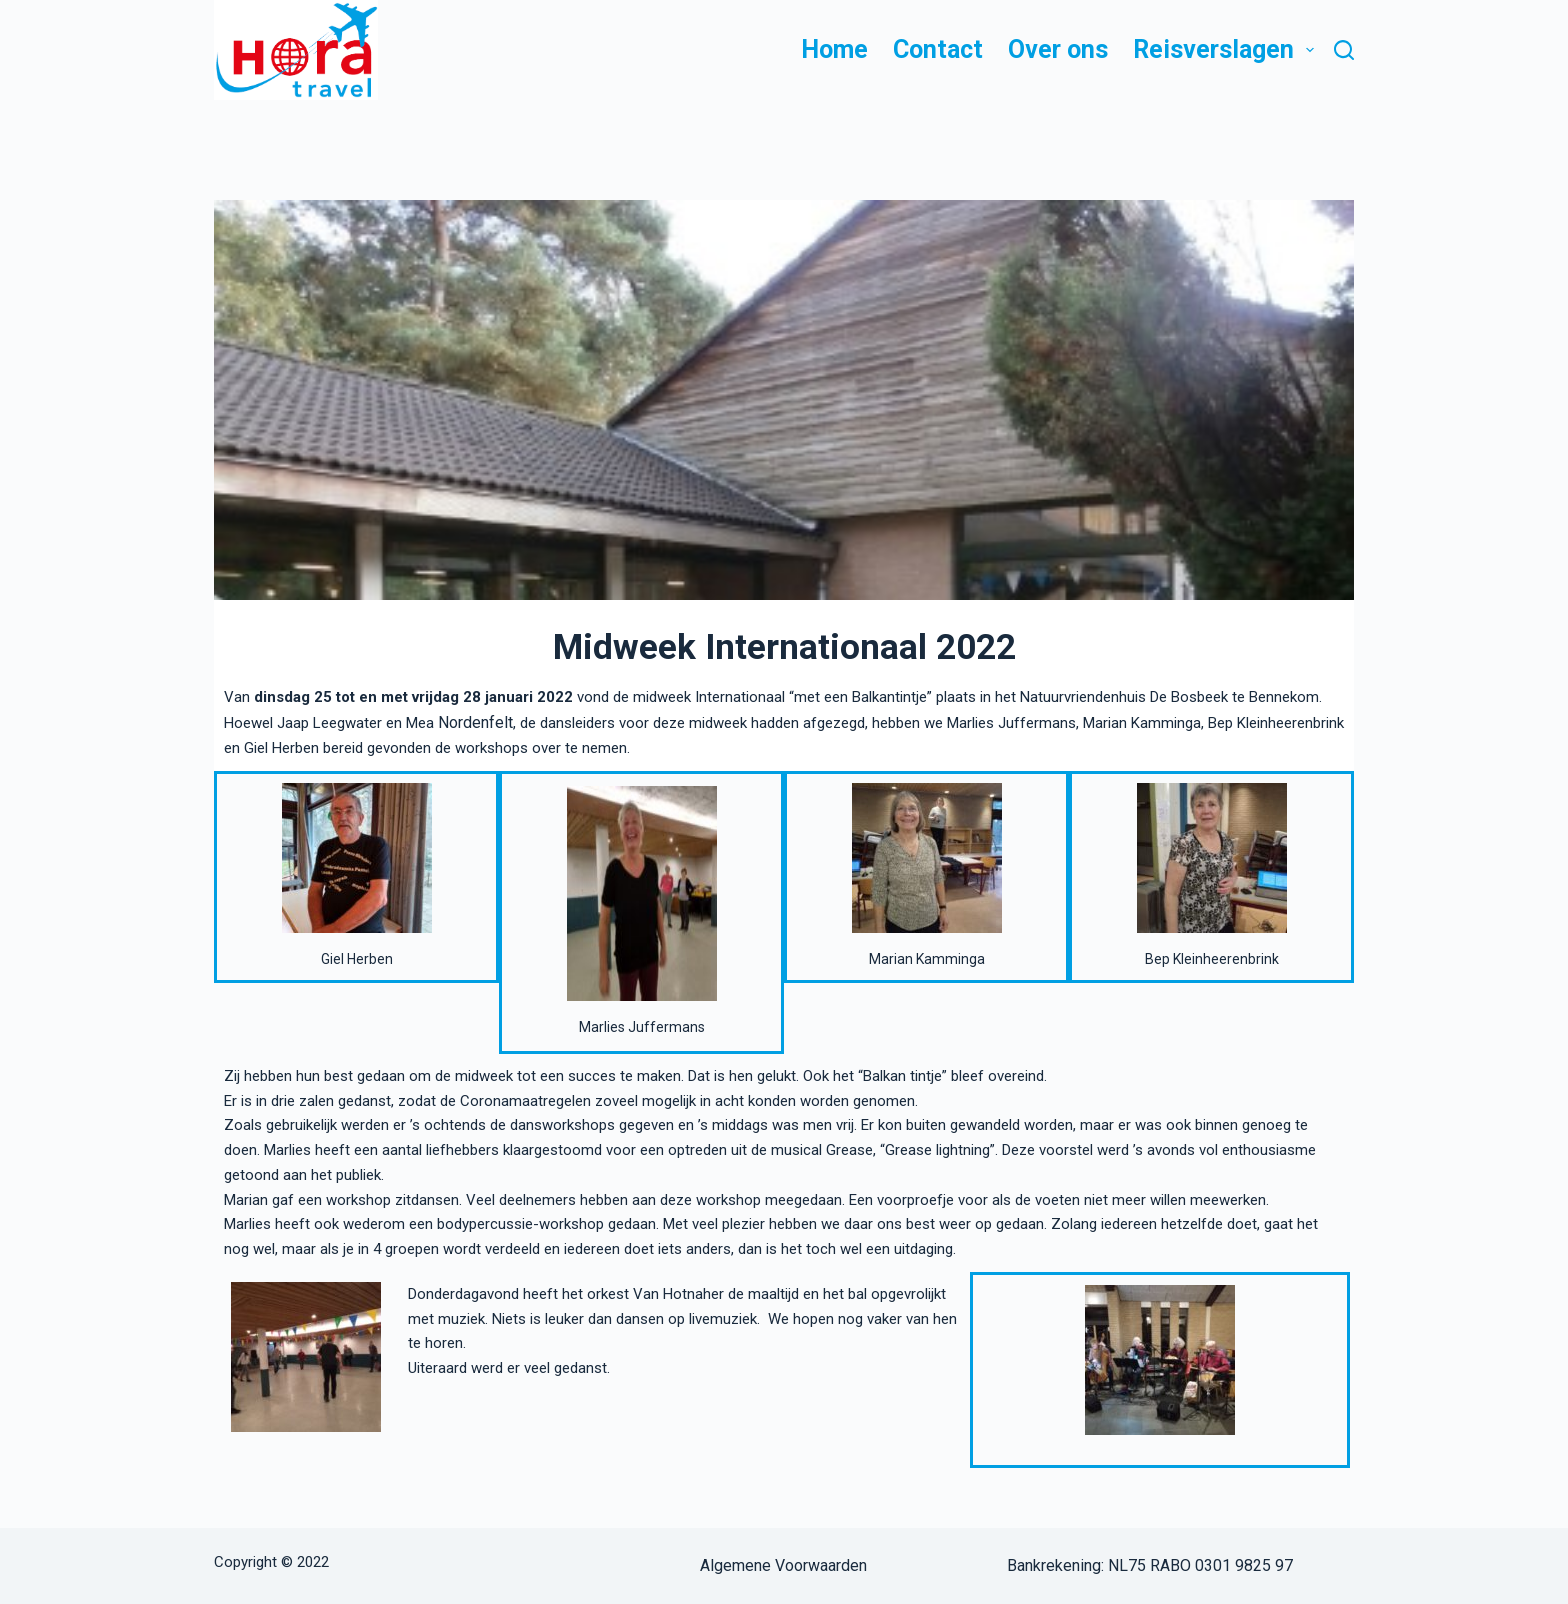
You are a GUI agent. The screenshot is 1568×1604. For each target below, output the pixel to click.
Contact (938, 49)
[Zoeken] (1344, 50)
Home (834, 49)
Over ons (1058, 49)
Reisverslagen (1224, 50)
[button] (1310, 50)
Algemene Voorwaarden (783, 1565)
